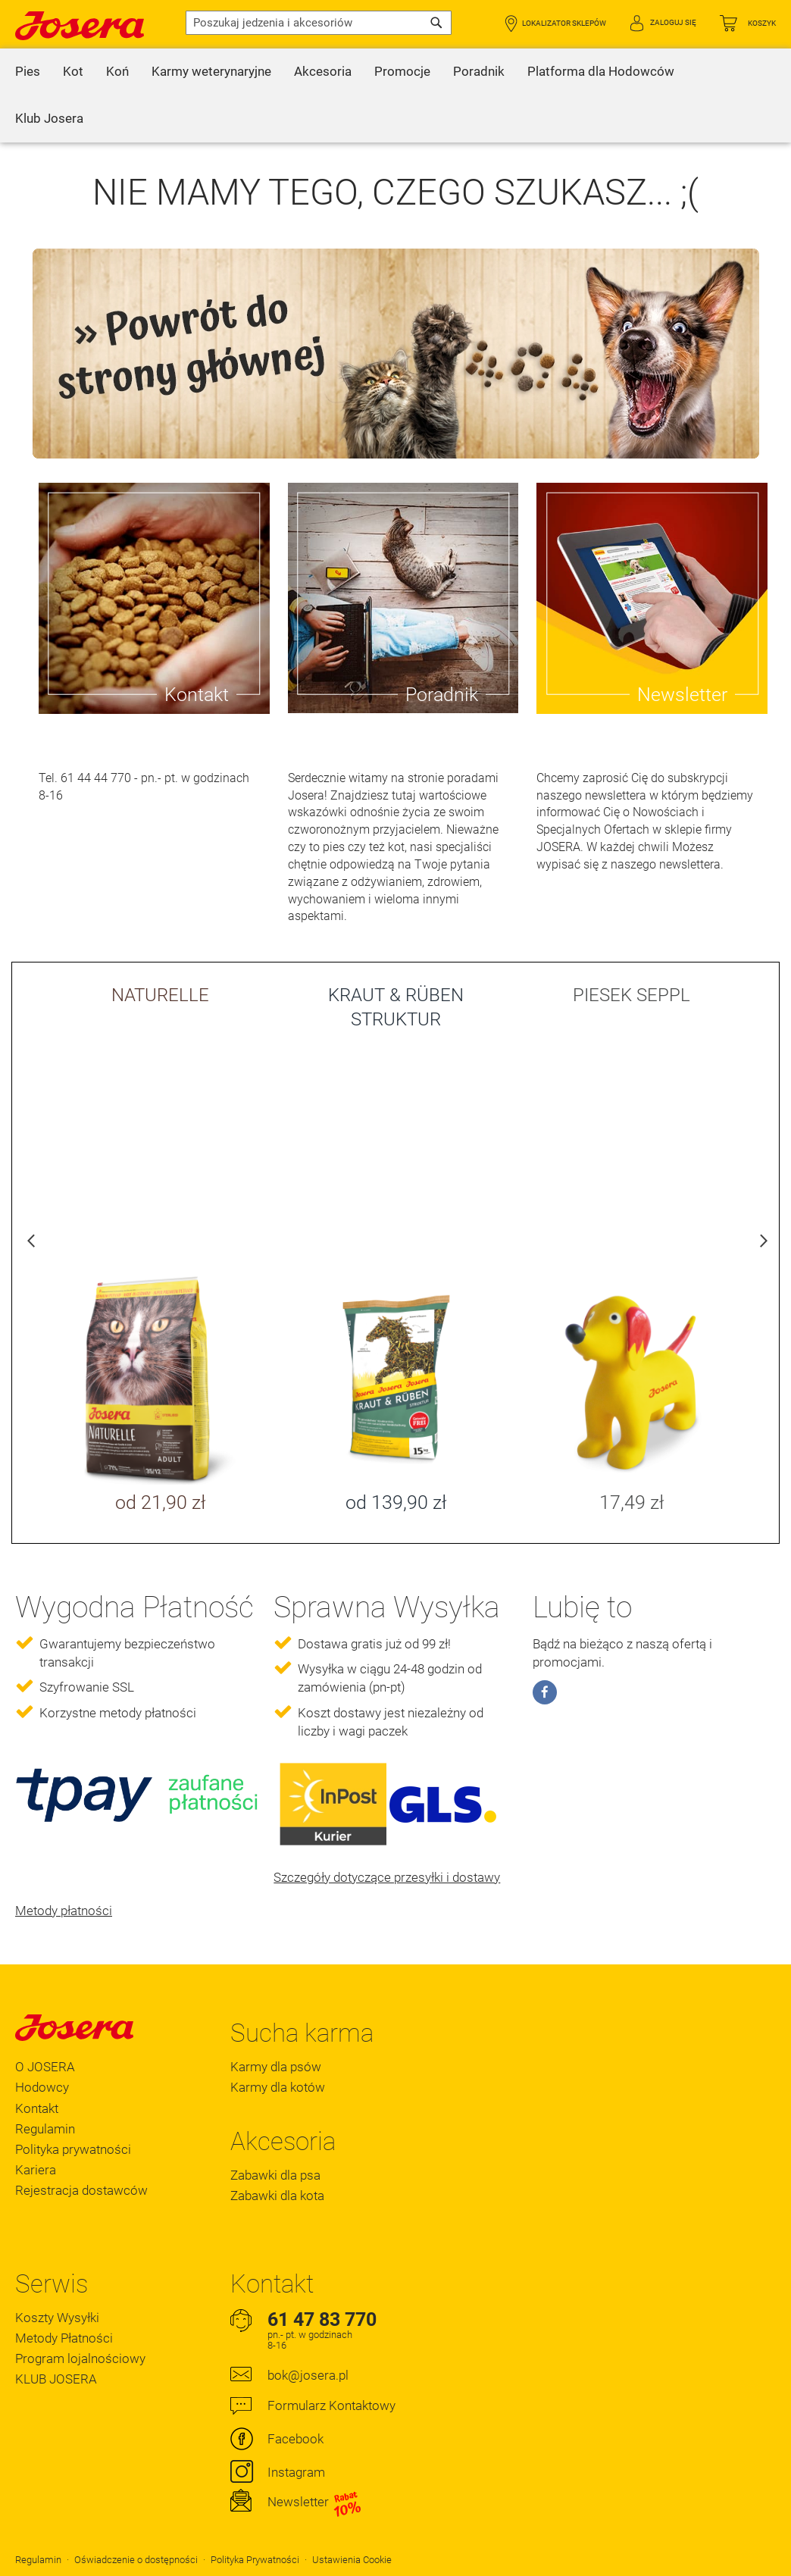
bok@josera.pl (308, 2375)
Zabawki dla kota (277, 2195)
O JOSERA (45, 2066)
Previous (31, 1244)
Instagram (296, 2472)
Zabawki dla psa (275, 2175)
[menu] (395, 95)
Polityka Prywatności (255, 2559)
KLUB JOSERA (56, 2379)
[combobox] (319, 23)
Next (760, 1244)
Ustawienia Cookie (352, 2559)
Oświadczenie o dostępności (136, 2559)
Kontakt (36, 2108)
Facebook (295, 2438)
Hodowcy (42, 2087)
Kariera (35, 2169)
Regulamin (45, 2128)
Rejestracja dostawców (81, 2190)
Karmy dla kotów (277, 2087)
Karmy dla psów (275, 2066)
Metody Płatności (64, 2338)
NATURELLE (160, 995)
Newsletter (314, 2501)
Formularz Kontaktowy (331, 2405)
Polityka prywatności (73, 2149)
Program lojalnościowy (80, 2358)
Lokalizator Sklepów (564, 23)
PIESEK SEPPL (631, 995)
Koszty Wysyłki (57, 2317)
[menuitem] (27, 72)
